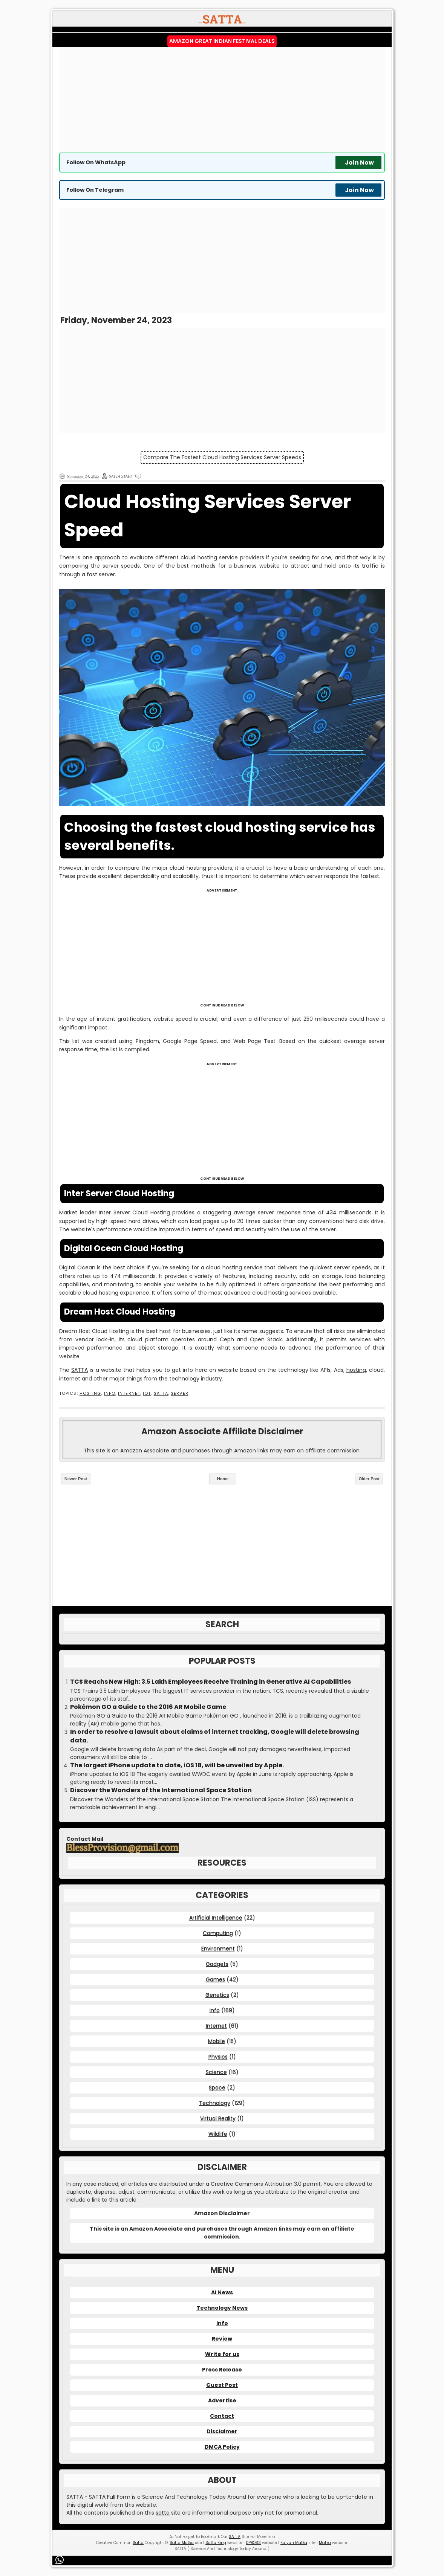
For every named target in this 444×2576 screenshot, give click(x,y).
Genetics (217, 1995)
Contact (222, 2416)
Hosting (90, 1393)
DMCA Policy (222, 2447)
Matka (325, 2542)
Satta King (215, 2542)
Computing (218, 1933)
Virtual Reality (218, 2118)
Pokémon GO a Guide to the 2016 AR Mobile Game (148, 1707)
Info (109, 1393)
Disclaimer (222, 2431)
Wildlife (217, 2134)
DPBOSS (253, 2542)
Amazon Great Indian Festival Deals (222, 41)
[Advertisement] (222, 100)
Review (222, 2338)
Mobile (216, 2041)
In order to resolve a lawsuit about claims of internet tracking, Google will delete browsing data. (214, 1736)
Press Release (222, 2369)
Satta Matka (182, 2542)
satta (163, 2512)
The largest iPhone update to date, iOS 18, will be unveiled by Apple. (177, 1765)
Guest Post (222, 2385)
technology (184, 1378)
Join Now (359, 162)
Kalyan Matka (293, 2542)
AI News (222, 2292)
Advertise (222, 2400)
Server (179, 1393)
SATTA (79, 1370)
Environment (218, 1948)
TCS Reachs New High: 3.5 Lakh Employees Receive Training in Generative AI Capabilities (210, 1682)
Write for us (222, 2354)
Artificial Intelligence (215, 1917)
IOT (147, 1393)
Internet (129, 1393)
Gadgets (217, 1964)
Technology (214, 2103)
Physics (218, 2056)
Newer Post (75, 1479)
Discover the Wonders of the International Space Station (161, 1790)
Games (215, 1979)
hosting (356, 1370)
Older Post (369, 1479)
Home (223, 1479)
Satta (138, 2542)
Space (217, 2087)
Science (216, 2072)
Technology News (222, 2308)
